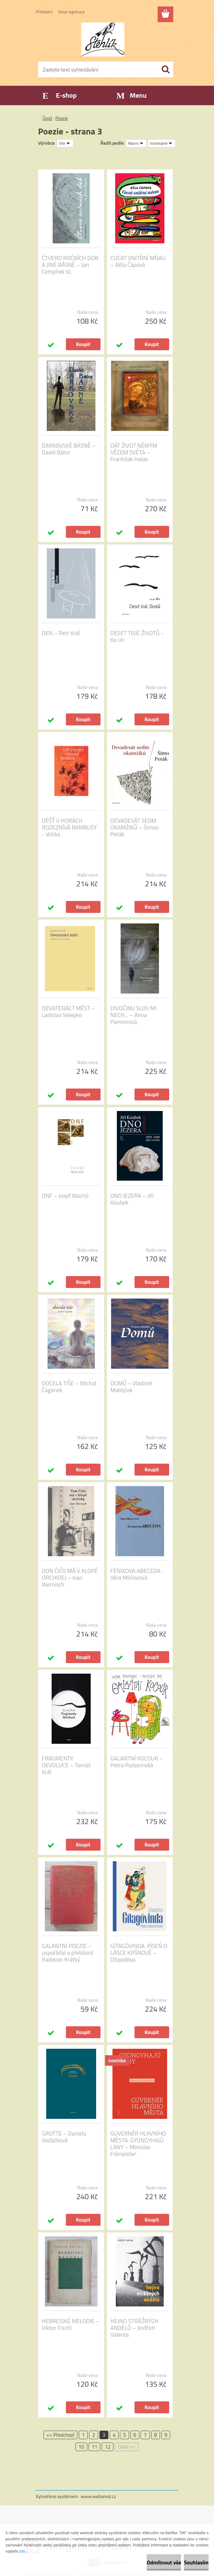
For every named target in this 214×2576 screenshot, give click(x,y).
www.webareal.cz (98, 2496)
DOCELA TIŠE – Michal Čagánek (69, 1387)
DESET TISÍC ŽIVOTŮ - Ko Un (136, 636)
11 (94, 2447)
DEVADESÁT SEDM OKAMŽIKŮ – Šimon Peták (134, 827)
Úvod (47, 118)
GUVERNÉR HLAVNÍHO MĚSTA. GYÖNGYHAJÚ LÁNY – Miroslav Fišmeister (138, 2143)
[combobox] (136, 143)
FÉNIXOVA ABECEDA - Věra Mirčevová (137, 1574)
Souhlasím (196, 2562)
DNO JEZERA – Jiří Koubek (132, 1199)
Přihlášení (44, 12)
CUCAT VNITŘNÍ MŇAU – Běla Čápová (138, 261)
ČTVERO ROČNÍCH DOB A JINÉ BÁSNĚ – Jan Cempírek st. (70, 265)
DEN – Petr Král (61, 633)
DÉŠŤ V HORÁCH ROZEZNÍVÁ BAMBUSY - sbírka (69, 827)
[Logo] (102, 39)
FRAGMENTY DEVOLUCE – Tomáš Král (66, 1765)
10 (81, 2447)
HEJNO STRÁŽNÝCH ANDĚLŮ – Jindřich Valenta (134, 2328)
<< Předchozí (60, 2435)
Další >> (126, 2447)
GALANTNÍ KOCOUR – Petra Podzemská (136, 1762)
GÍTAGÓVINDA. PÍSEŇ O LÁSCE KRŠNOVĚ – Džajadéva (138, 1953)
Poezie (61, 118)
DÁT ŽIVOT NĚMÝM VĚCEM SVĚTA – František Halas (133, 452)
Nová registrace (71, 12)
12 (107, 2447)
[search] (165, 69)
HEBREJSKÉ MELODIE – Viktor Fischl (71, 2324)
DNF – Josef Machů (65, 1195)
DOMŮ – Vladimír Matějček (131, 1387)
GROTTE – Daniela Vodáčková (64, 2137)
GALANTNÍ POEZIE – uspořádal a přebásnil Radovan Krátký (67, 1953)
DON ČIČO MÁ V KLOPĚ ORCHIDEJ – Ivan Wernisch (70, 1577)
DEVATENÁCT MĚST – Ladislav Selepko (68, 1011)
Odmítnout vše (164, 2562)
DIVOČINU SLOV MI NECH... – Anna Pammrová (133, 1015)
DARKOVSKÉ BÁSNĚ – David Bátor (68, 449)
